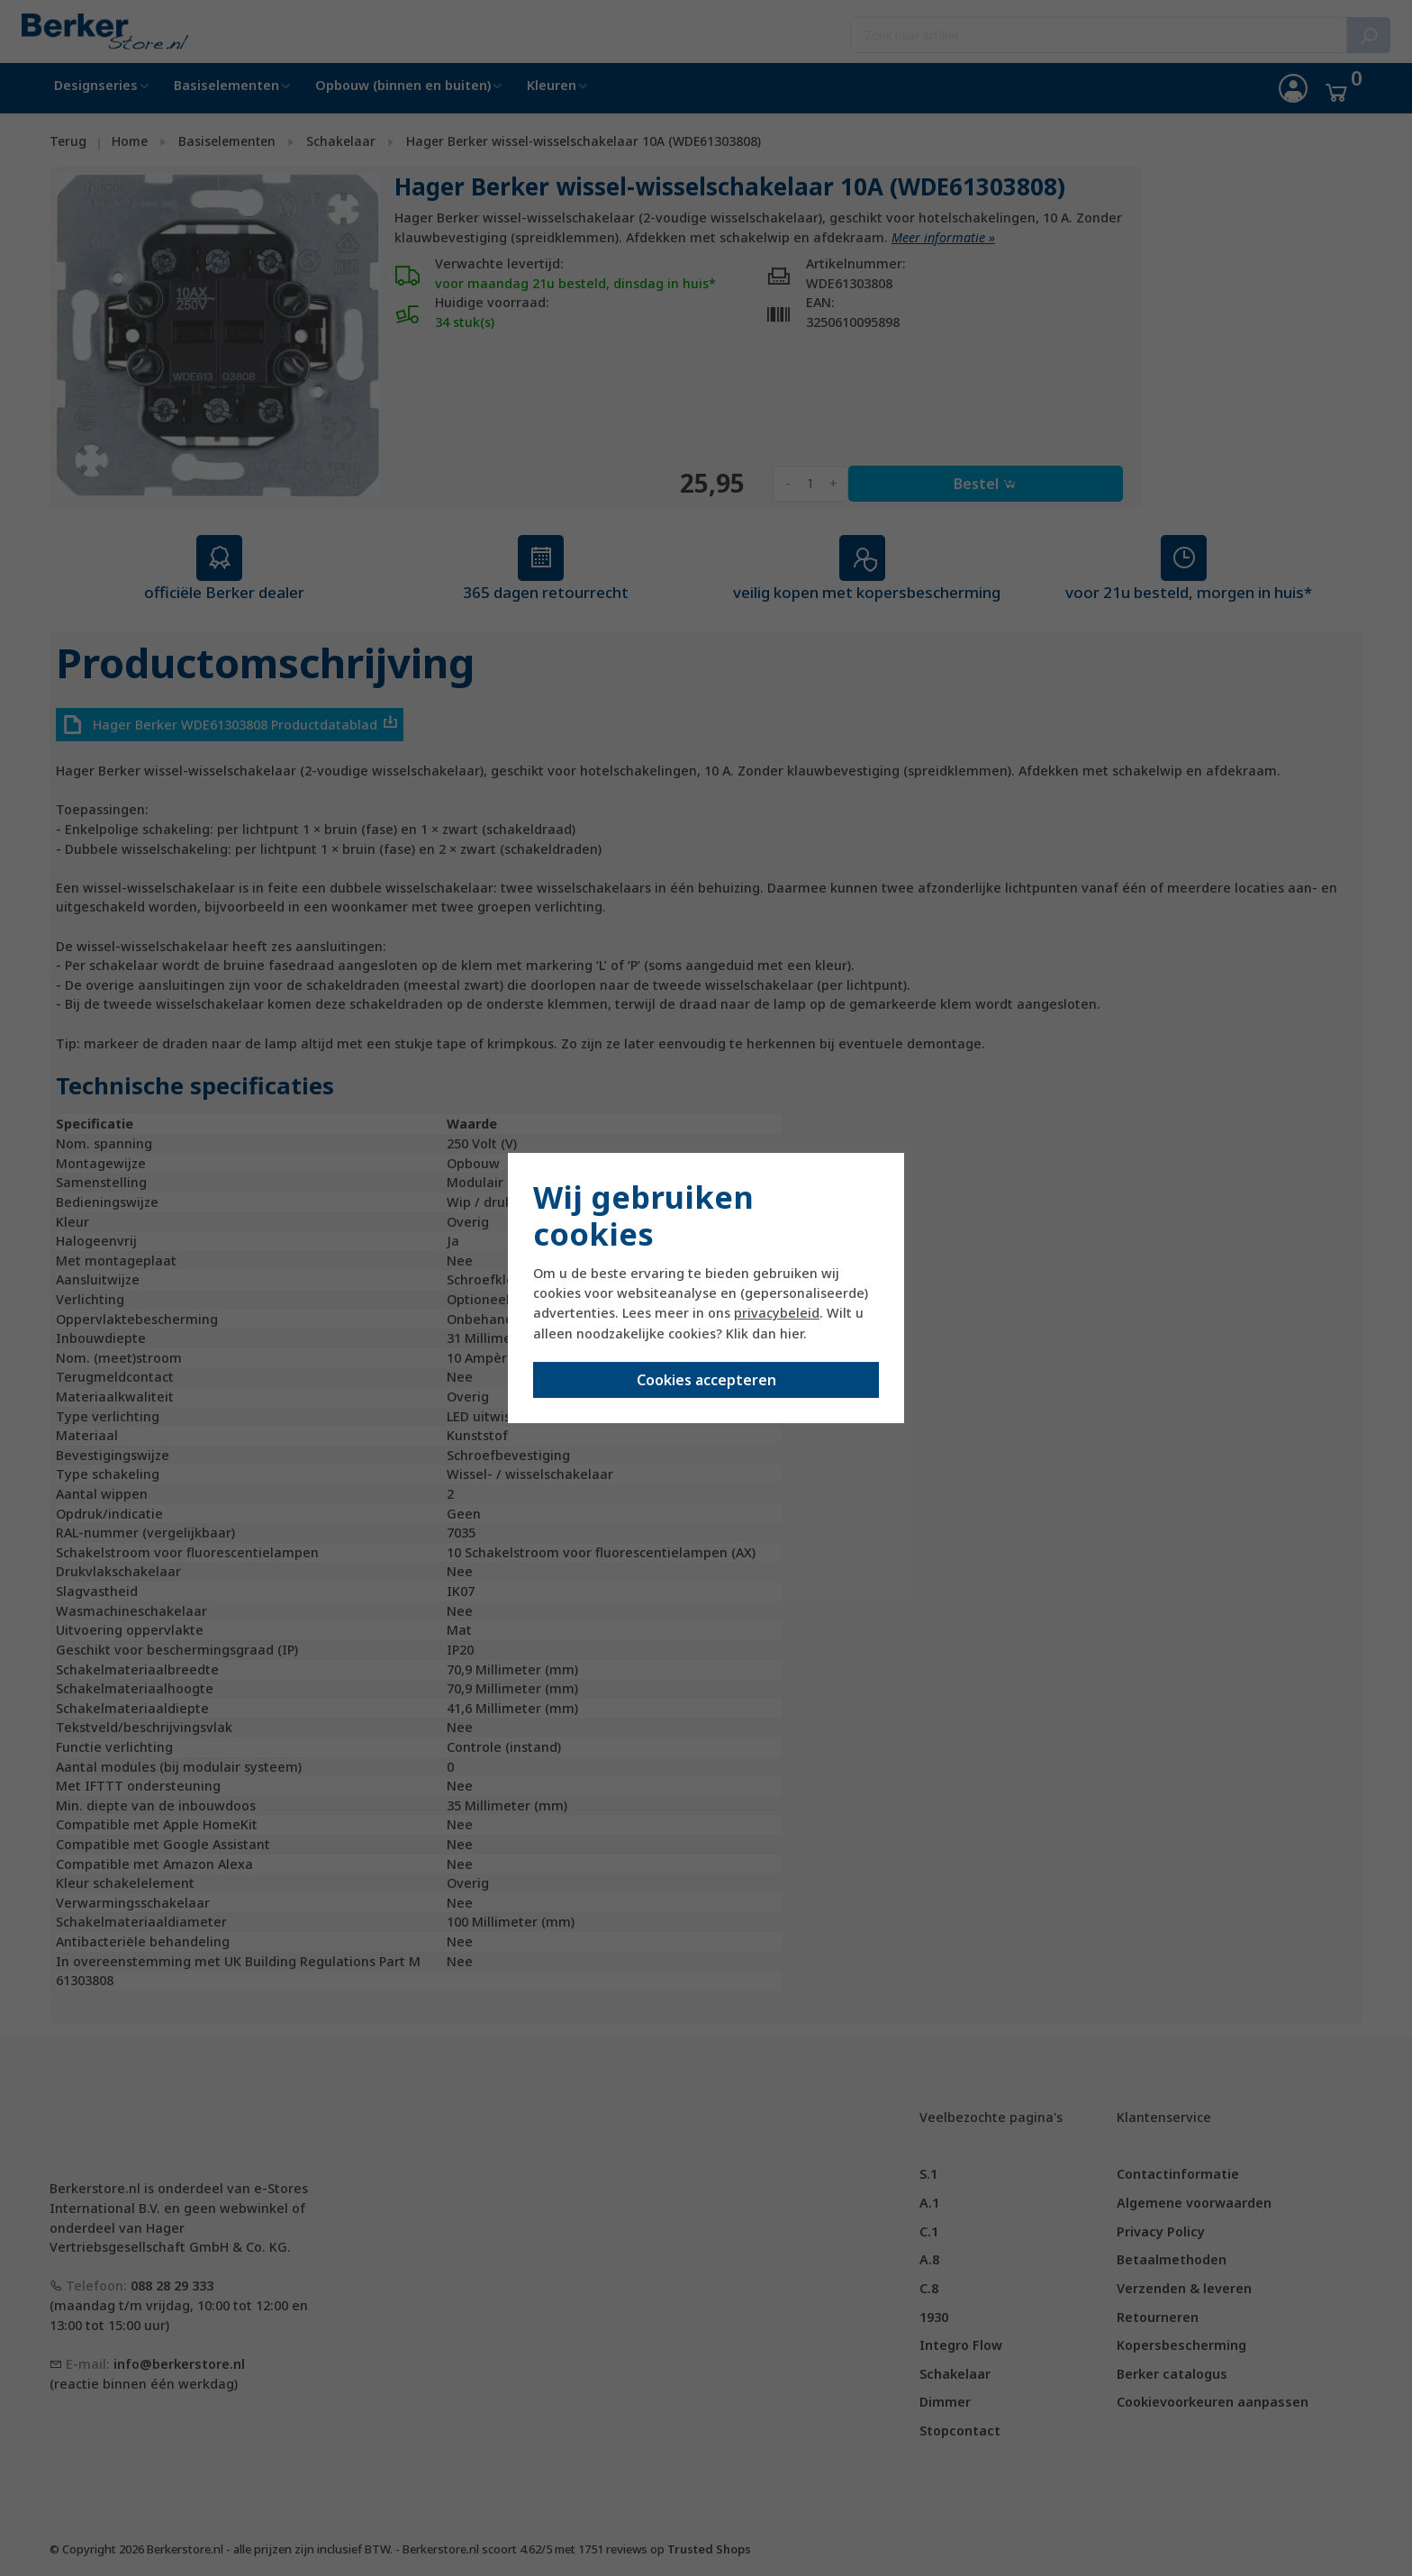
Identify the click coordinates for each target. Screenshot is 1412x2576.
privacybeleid (776, 1312)
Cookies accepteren (706, 1380)
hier (791, 1333)
